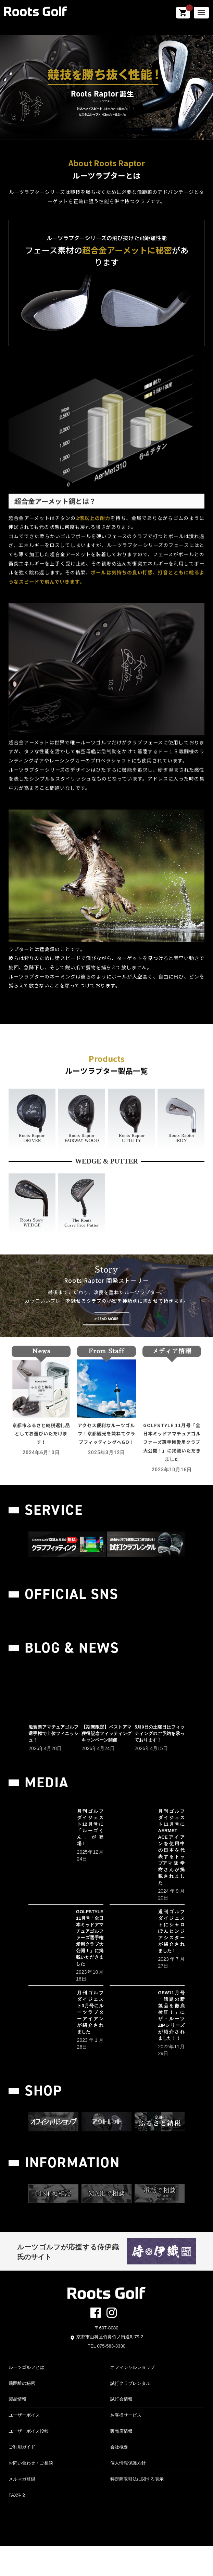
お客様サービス (125, 2445)
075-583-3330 (111, 2376)
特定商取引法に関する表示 (137, 2509)
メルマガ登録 (22, 2509)
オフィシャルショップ (132, 2397)
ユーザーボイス (24, 2445)
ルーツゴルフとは (26, 2397)
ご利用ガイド (22, 2477)
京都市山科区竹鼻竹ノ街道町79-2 (109, 2366)
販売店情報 (121, 2461)
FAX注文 (17, 2525)
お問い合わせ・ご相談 (31, 2493)
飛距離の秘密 (22, 2413)
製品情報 (17, 2429)
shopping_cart (183, 13)
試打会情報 (121, 2429)
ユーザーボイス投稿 (29, 2461)
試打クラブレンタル (130, 2413)
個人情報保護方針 (128, 2493)
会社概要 (119, 2477)
